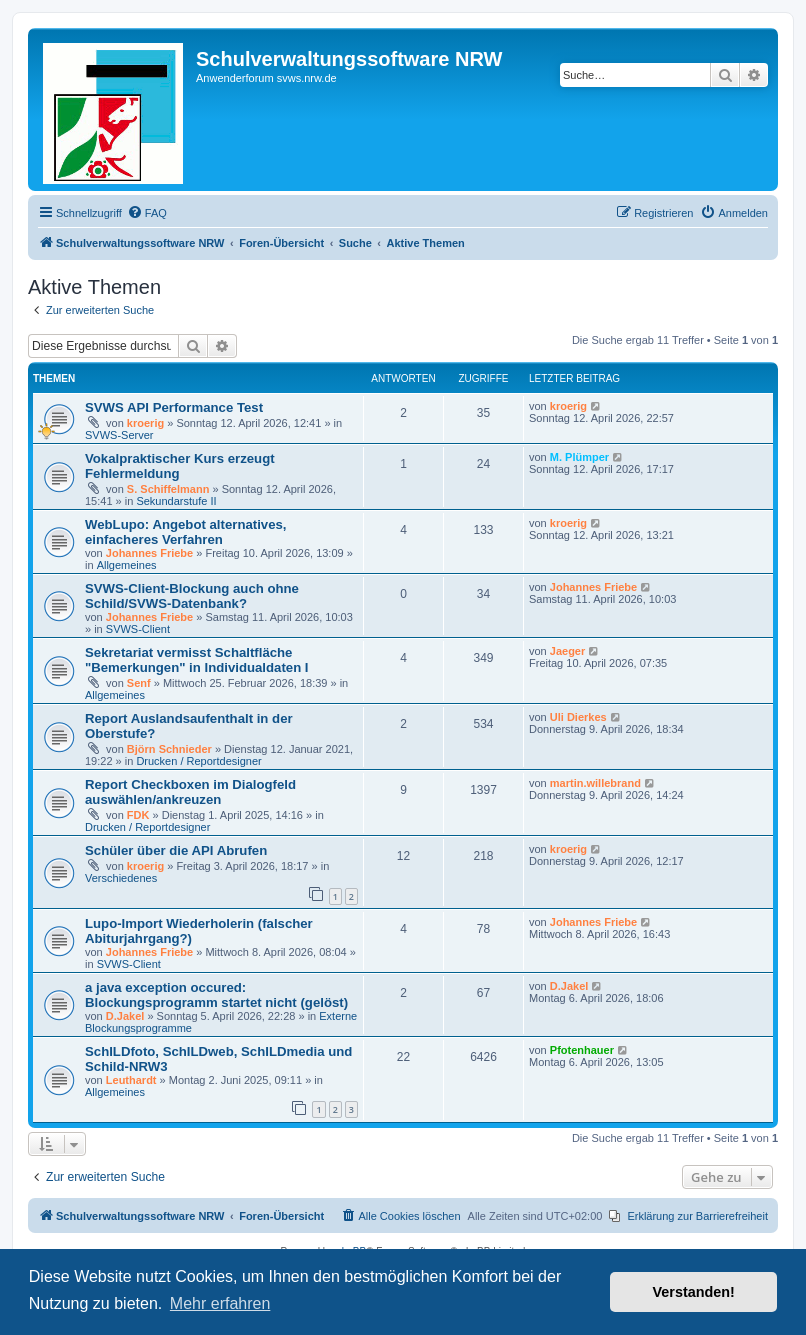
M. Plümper (579, 457)
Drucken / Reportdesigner (198, 761)
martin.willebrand (595, 783)
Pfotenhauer (582, 1050)
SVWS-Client (138, 629)
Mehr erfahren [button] (220, 1303)
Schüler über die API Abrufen (176, 850)
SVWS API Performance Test (174, 407)
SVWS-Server (119, 435)
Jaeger (567, 651)
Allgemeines (127, 565)
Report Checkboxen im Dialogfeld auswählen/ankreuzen (190, 792)
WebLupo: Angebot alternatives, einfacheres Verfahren (186, 532)
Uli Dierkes (578, 717)
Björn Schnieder (169, 749)
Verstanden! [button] (694, 1292)
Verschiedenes (121, 878)
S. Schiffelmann (168, 489)
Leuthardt (131, 1080)
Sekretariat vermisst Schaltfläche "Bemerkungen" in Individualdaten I (197, 660)
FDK (138, 815)
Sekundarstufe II (176, 501)
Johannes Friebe (149, 553)
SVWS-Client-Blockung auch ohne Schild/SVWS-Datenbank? (192, 596)
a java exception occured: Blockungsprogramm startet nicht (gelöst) (216, 995)
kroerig (145, 423)
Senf (139, 683)
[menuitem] (147, 213)
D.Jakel (125, 1016)
